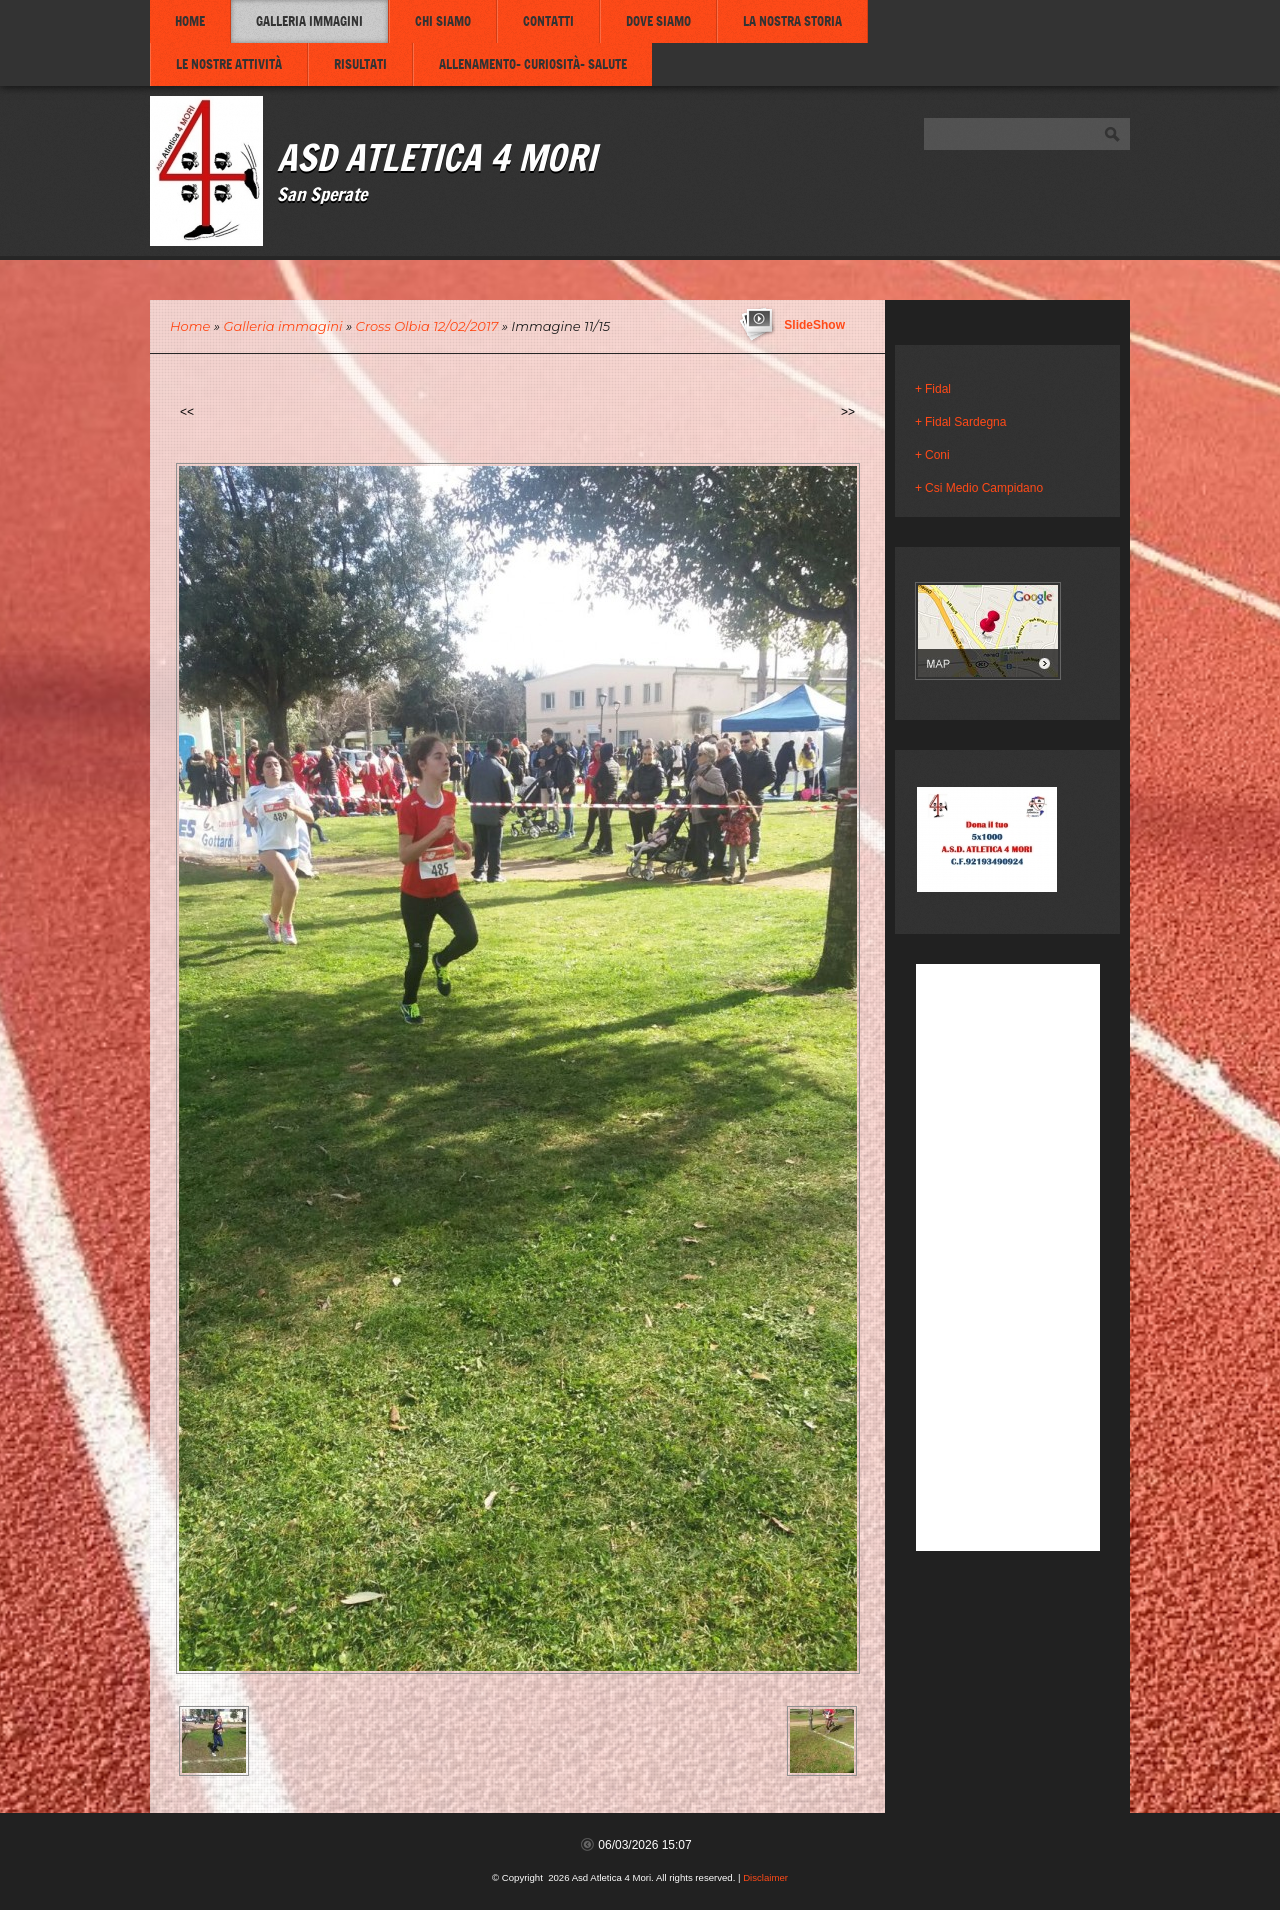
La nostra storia (792, 21)
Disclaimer (765, 1877)
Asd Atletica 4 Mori (436, 156)
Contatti (548, 21)
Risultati (360, 64)
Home (190, 21)
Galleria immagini (309, 21)
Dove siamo (658, 21)
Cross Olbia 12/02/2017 (427, 326)
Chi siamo (443, 21)
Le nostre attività (229, 64)
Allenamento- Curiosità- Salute (533, 64)
